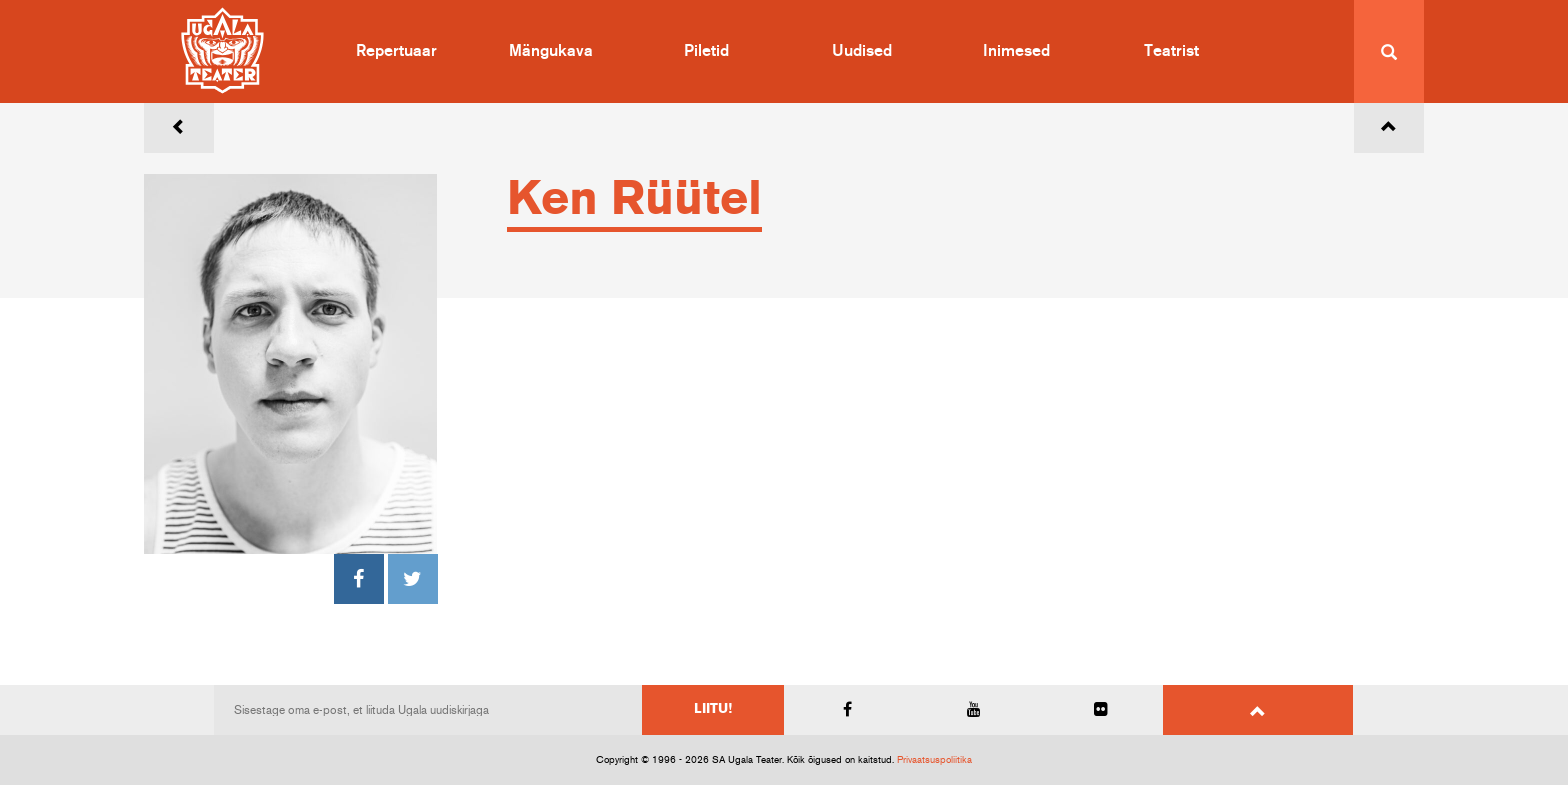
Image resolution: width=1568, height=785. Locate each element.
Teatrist (1171, 51)
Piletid (706, 51)
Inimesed (1016, 51)
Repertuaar (396, 51)
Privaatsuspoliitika (934, 760)
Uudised (862, 51)
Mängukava (551, 51)
